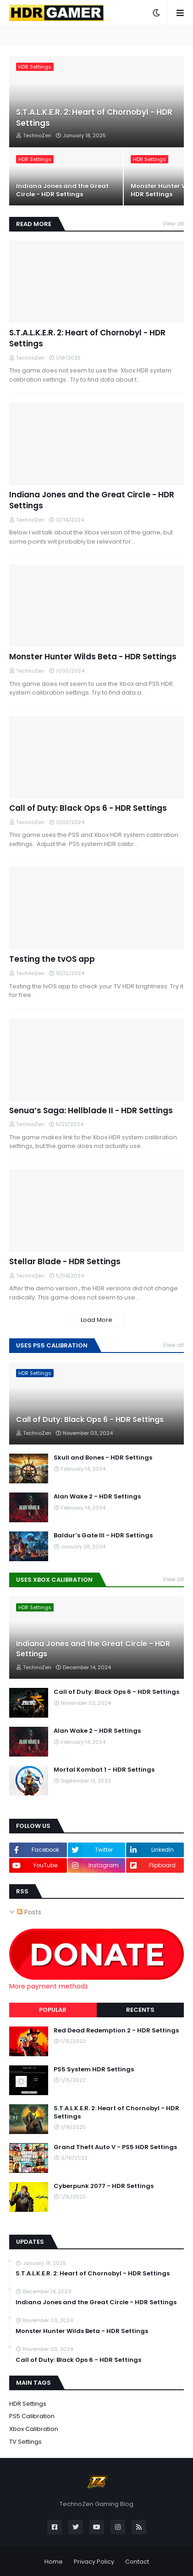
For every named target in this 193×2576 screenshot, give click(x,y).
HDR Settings (27, 2403)
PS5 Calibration (32, 2416)
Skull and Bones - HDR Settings (103, 1458)
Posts (29, 1912)
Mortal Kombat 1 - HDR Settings (104, 1770)
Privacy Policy (94, 2561)
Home (53, 2561)
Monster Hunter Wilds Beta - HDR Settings (92, 657)
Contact (137, 2561)
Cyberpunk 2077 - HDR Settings (104, 2186)
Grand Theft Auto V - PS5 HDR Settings (115, 2147)
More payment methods (48, 1986)
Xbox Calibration (33, 2429)
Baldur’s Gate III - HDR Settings (103, 1535)
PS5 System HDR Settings (94, 2069)
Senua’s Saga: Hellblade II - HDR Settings (91, 1110)
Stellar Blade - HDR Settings (65, 1261)
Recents (140, 2009)
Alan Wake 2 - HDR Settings (97, 1497)
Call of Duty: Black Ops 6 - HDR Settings (88, 808)
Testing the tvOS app (52, 959)
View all (173, 223)
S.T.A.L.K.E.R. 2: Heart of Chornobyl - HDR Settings (94, 118)
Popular (52, 2009)
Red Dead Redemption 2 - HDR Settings (116, 2030)
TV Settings (25, 2441)
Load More (96, 1319)
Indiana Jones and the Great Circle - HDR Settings (62, 190)
